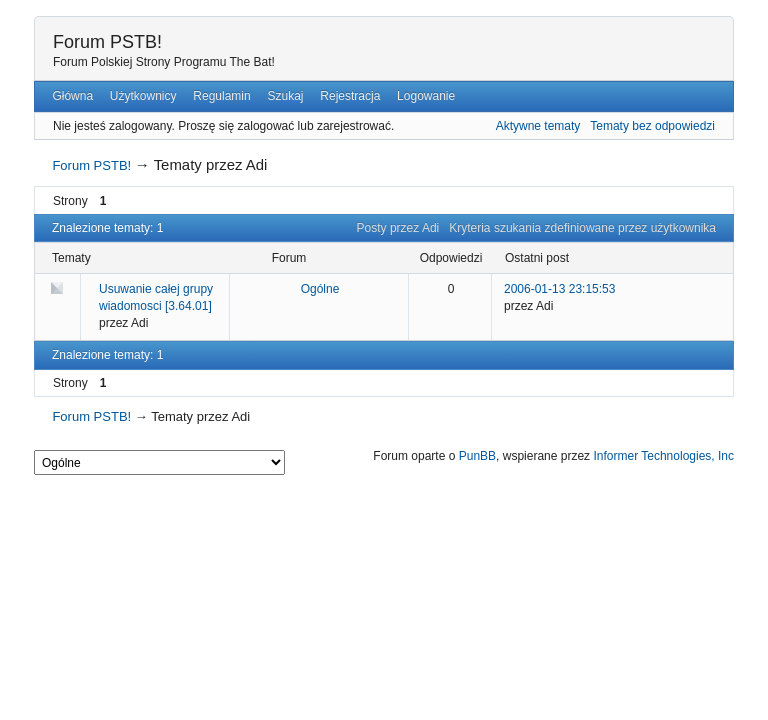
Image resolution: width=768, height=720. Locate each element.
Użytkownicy (143, 96)
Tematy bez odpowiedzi (652, 126)
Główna (72, 96)
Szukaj (285, 96)
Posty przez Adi (398, 228)
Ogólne (320, 289)
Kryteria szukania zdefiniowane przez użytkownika (582, 228)
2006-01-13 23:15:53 (559, 289)
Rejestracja (350, 96)
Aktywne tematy (538, 126)
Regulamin (221, 96)
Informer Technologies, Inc (663, 456)
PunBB (477, 456)
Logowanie (426, 96)
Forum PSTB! (107, 42)
